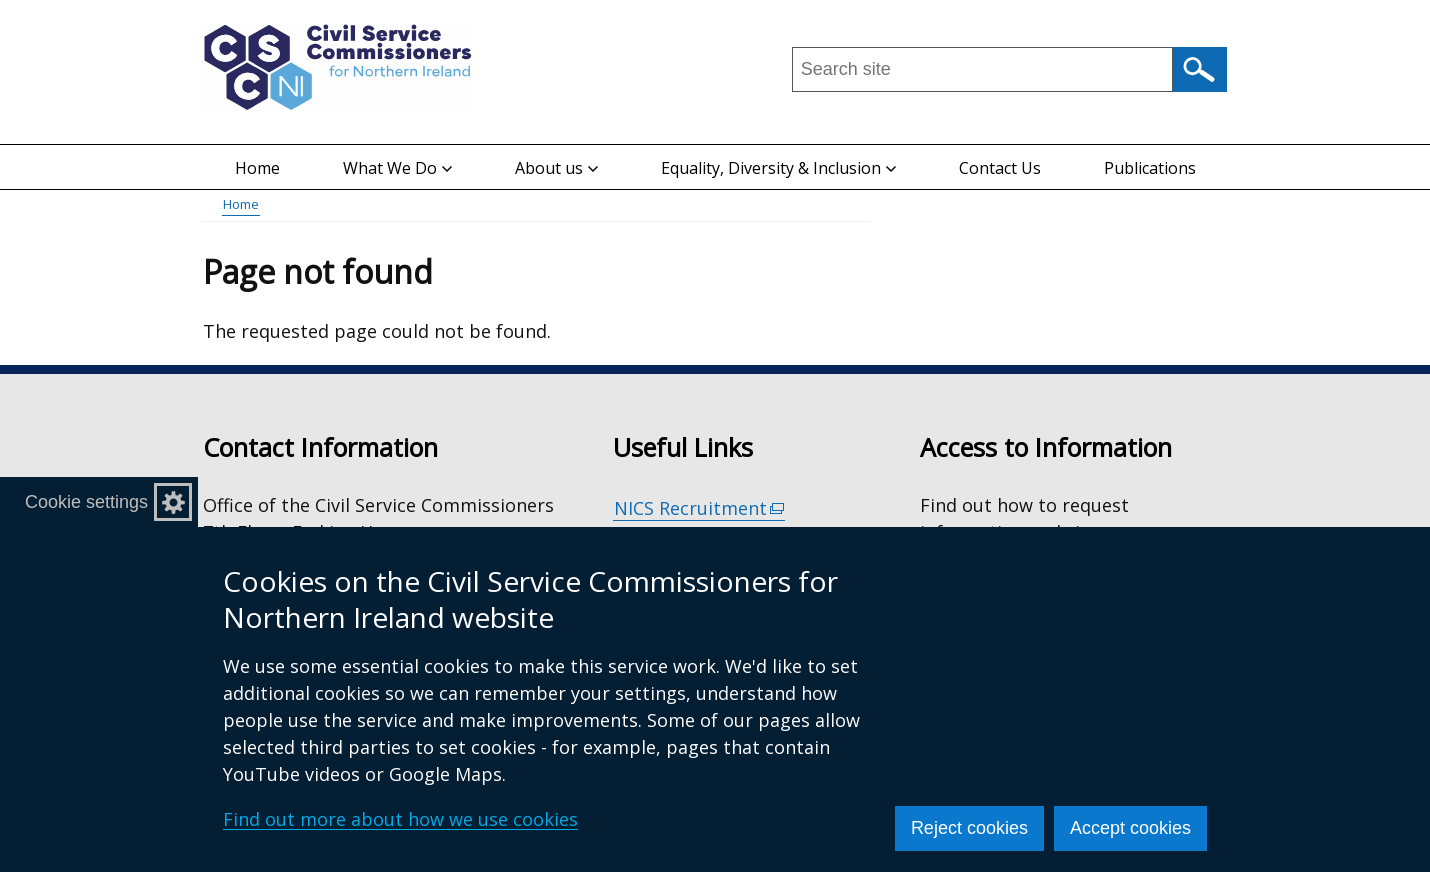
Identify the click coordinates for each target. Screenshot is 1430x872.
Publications (1150, 168)
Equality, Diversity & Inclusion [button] (778, 168)
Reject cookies (969, 828)
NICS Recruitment (700, 508)
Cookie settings (86, 502)
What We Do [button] (397, 168)
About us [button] (556, 168)
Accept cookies (1130, 828)
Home (257, 168)
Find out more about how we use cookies (400, 819)
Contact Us (1000, 168)
